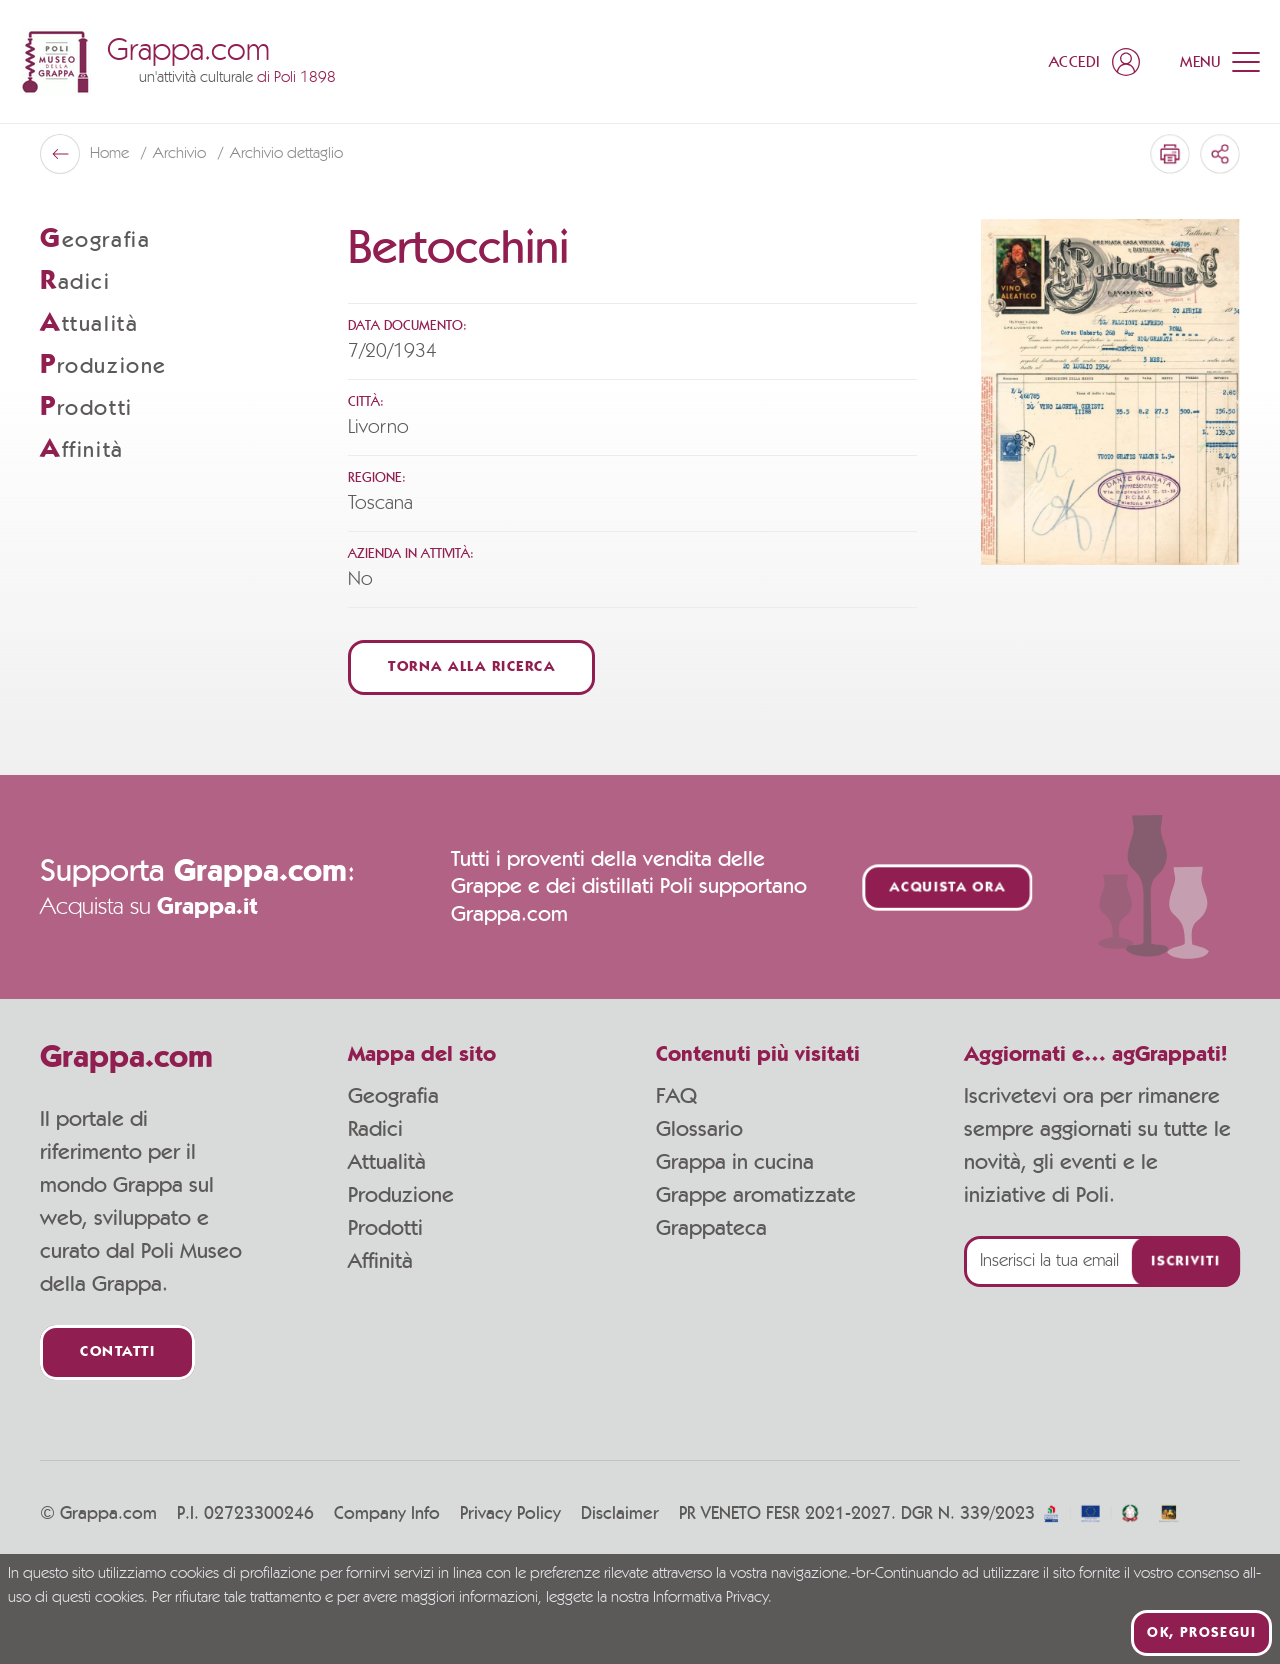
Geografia (393, 1096)
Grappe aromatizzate (756, 1195)
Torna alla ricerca (471, 667)
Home (111, 154)
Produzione (401, 1195)
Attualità (387, 1162)
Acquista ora (948, 887)
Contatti (117, 1352)
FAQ (676, 1096)
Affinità (380, 1261)
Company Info (387, 1514)
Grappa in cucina (735, 1162)
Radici (375, 1129)
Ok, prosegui (1201, 1633)
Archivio (181, 154)
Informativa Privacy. (712, 1598)
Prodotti (385, 1228)
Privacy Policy (510, 1514)
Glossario (699, 1129)
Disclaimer (620, 1514)
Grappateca (711, 1228)
